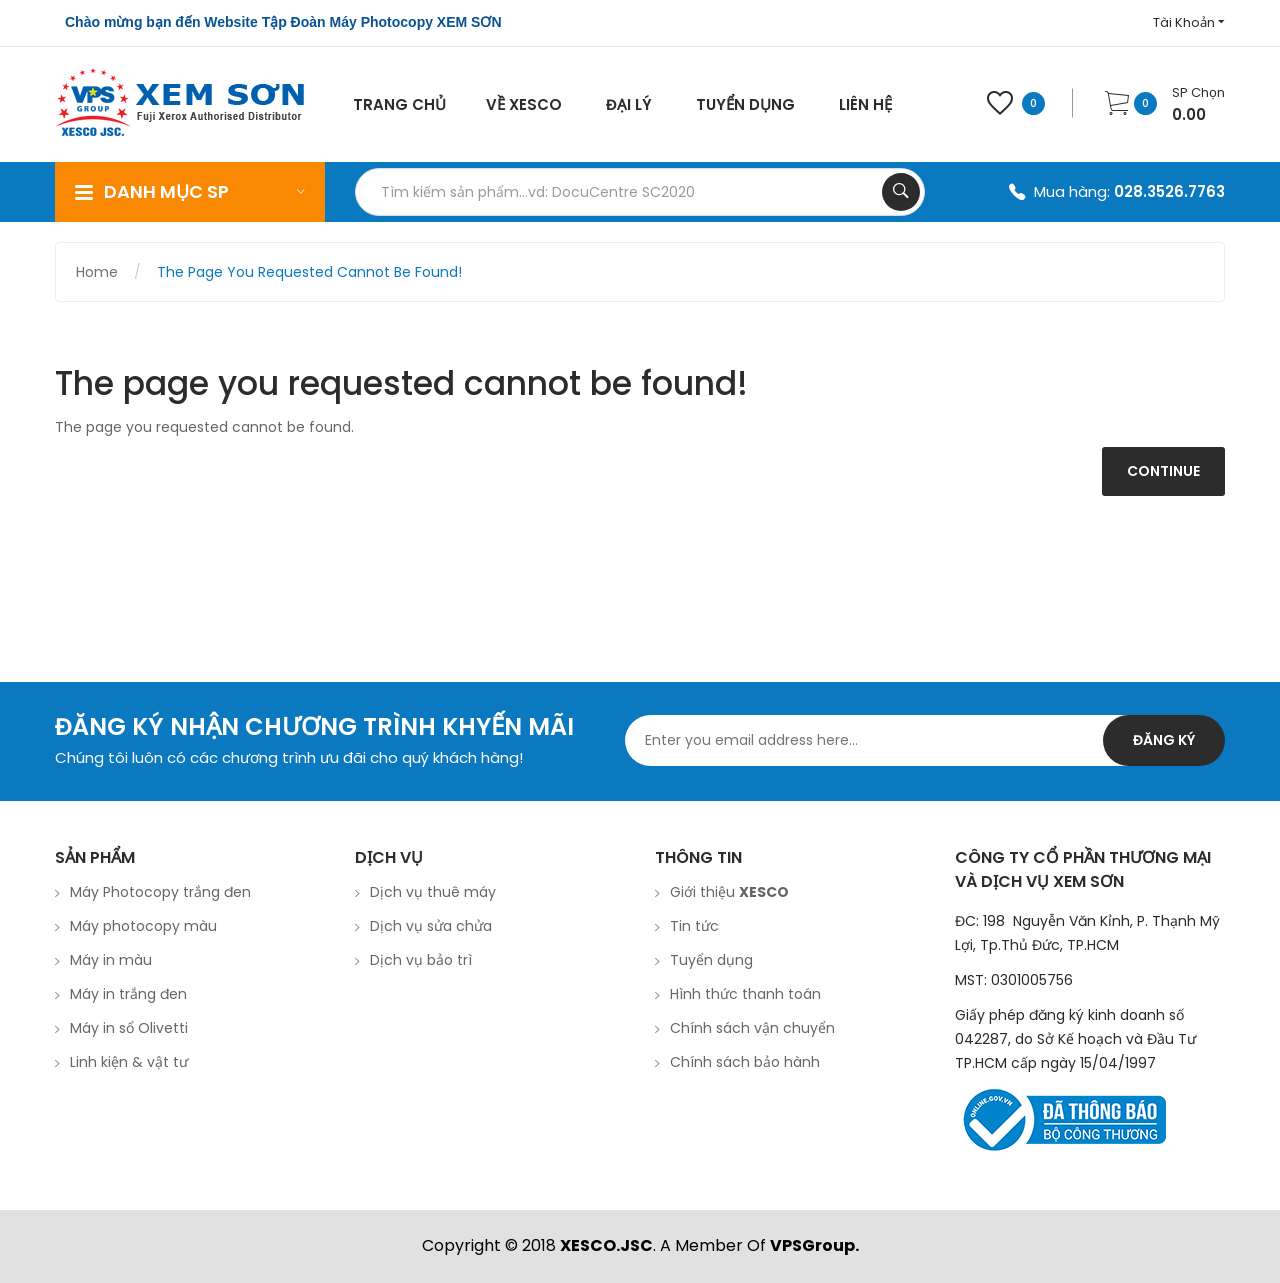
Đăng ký (1164, 740)
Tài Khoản (1189, 22)
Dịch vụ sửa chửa (431, 926)
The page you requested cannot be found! (309, 272)
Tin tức (694, 926)
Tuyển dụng (711, 960)
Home (97, 272)
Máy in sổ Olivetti (129, 1028)
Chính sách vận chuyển (752, 1028)
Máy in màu (111, 960)
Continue (1163, 471)
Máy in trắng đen (128, 994)
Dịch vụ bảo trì (421, 960)
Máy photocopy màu (143, 926)
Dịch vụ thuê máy (433, 892)
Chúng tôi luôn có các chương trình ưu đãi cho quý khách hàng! (289, 757)
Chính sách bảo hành (745, 1062)
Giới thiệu (729, 892)
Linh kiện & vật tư (129, 1062)
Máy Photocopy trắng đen (160, 892)
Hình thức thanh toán (745, 994)
